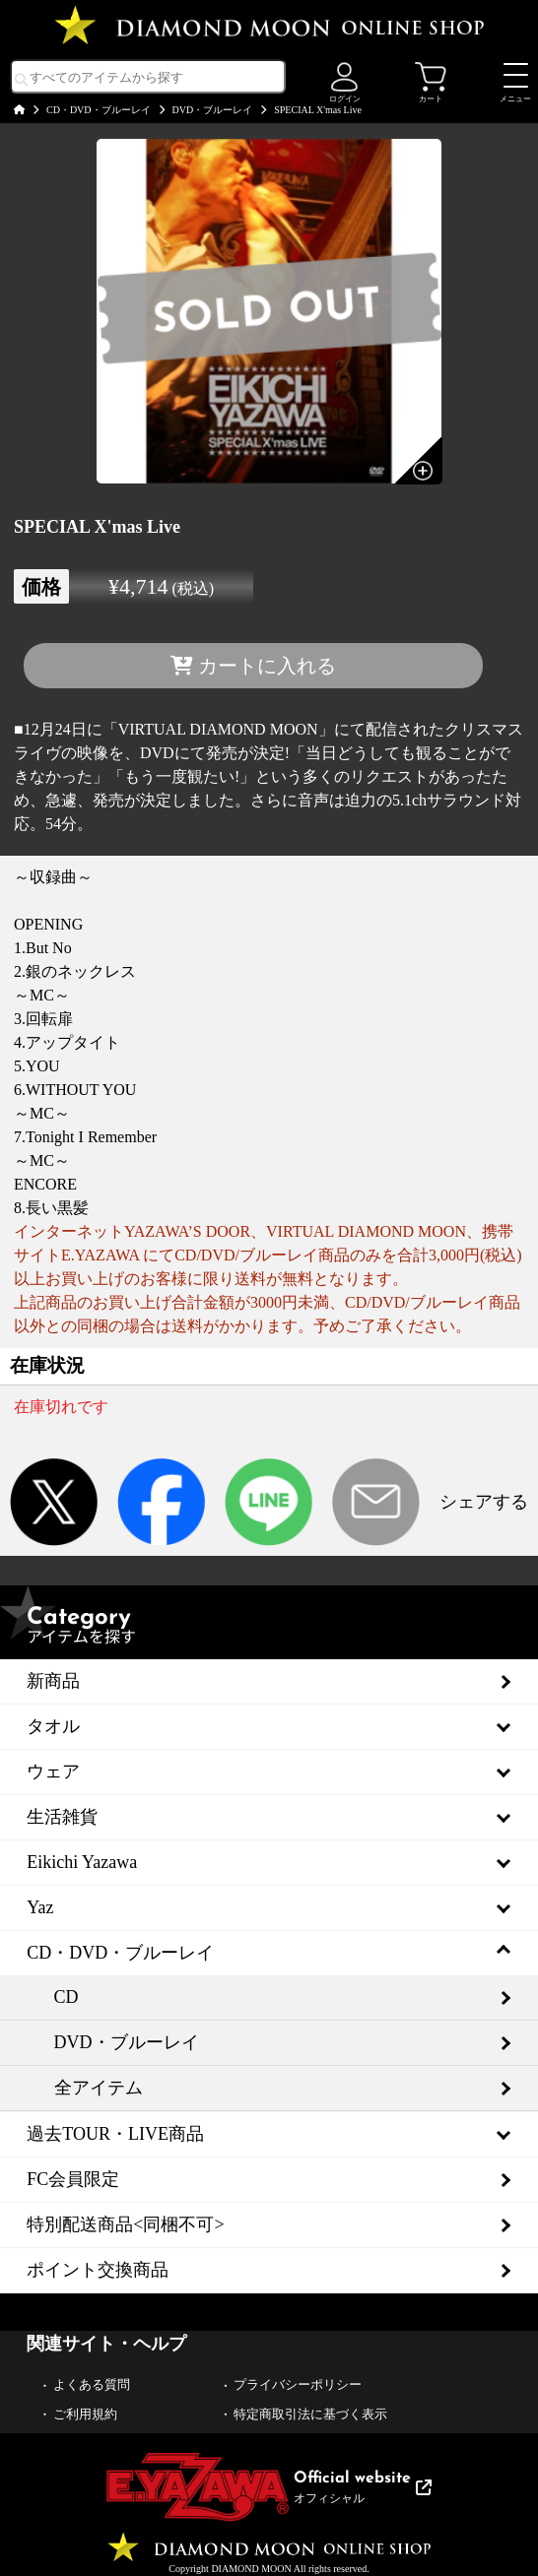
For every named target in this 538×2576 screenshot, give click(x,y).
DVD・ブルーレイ (212, 109)
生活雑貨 (62, 1817)
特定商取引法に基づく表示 (310, 2414)
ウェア (53, 1771)
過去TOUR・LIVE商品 (115, 2134)
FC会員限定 (73, 2179)
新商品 (53, 1681)
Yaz (40, 1907)
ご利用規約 (85, 2414)
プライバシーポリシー (298, 2384)
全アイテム (98, 2087)
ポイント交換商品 (97, 2270)
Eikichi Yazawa (82, 1862)
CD (66, 1997)
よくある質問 (91, 2384)
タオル (53, 1726)
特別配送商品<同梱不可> (125, 2224)
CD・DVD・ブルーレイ (98, 109)
